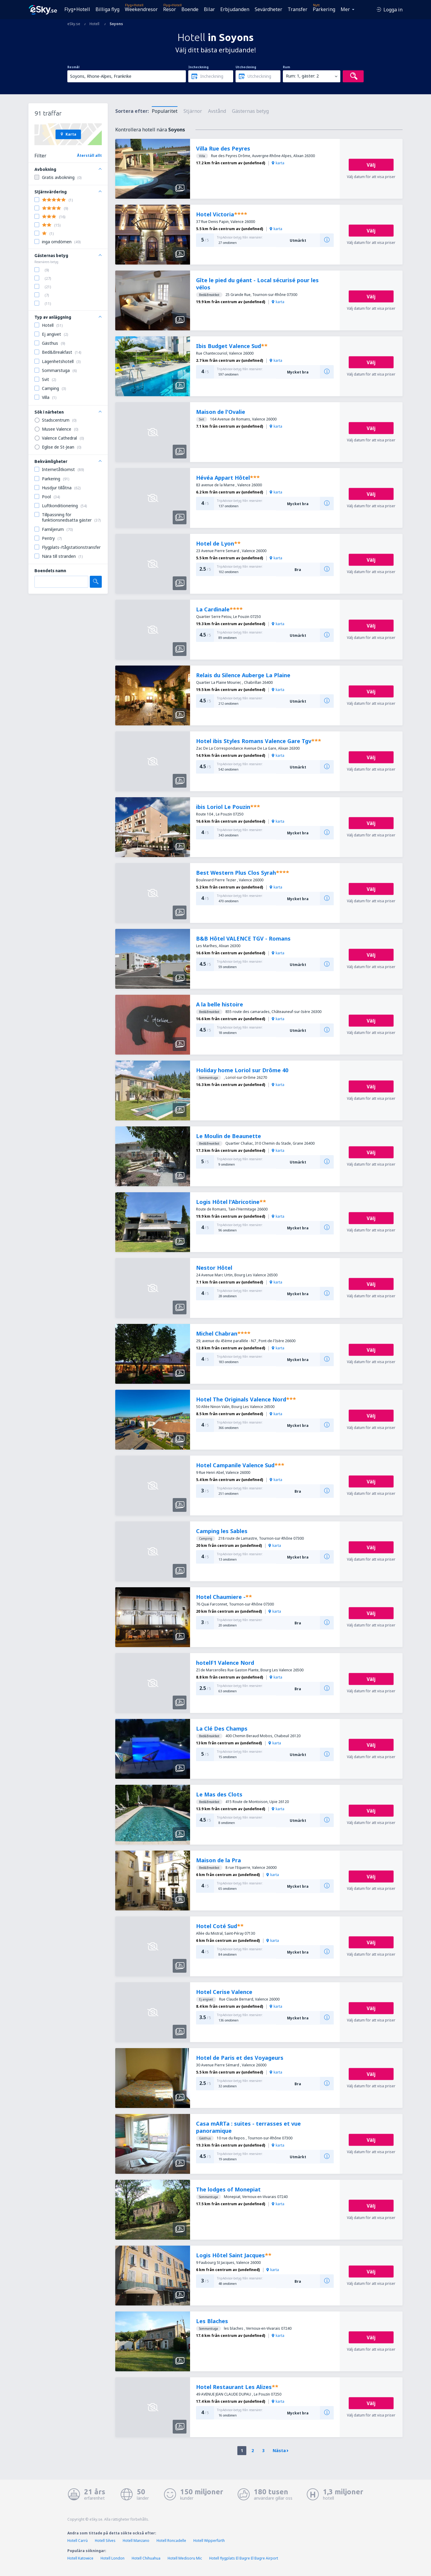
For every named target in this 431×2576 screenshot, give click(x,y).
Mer (345, 9)
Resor (169, 9)
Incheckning (198, 67)
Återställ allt (89, 155)
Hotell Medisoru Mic (185, 2558)
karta (278, 162)
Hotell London (113, 2558)
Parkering (324, 9)
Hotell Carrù (77, 2540)
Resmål (73, 67)
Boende (189, 9)
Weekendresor (141, 9)
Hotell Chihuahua (146, 2558)
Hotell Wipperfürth (209, 2540)
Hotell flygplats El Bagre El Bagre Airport (243, 2558)
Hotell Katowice (80, 2558)
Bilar (209, 9)
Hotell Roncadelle (171, 2540)
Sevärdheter (268, 9)
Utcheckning (246, 67)
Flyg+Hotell (77, 9)
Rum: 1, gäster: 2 (302, 76)
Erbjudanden (234, 9)
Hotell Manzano (136, 2540)
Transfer (297, 9)
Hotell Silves (105, 2540)
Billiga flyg (107, 9)
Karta (68, 134)
